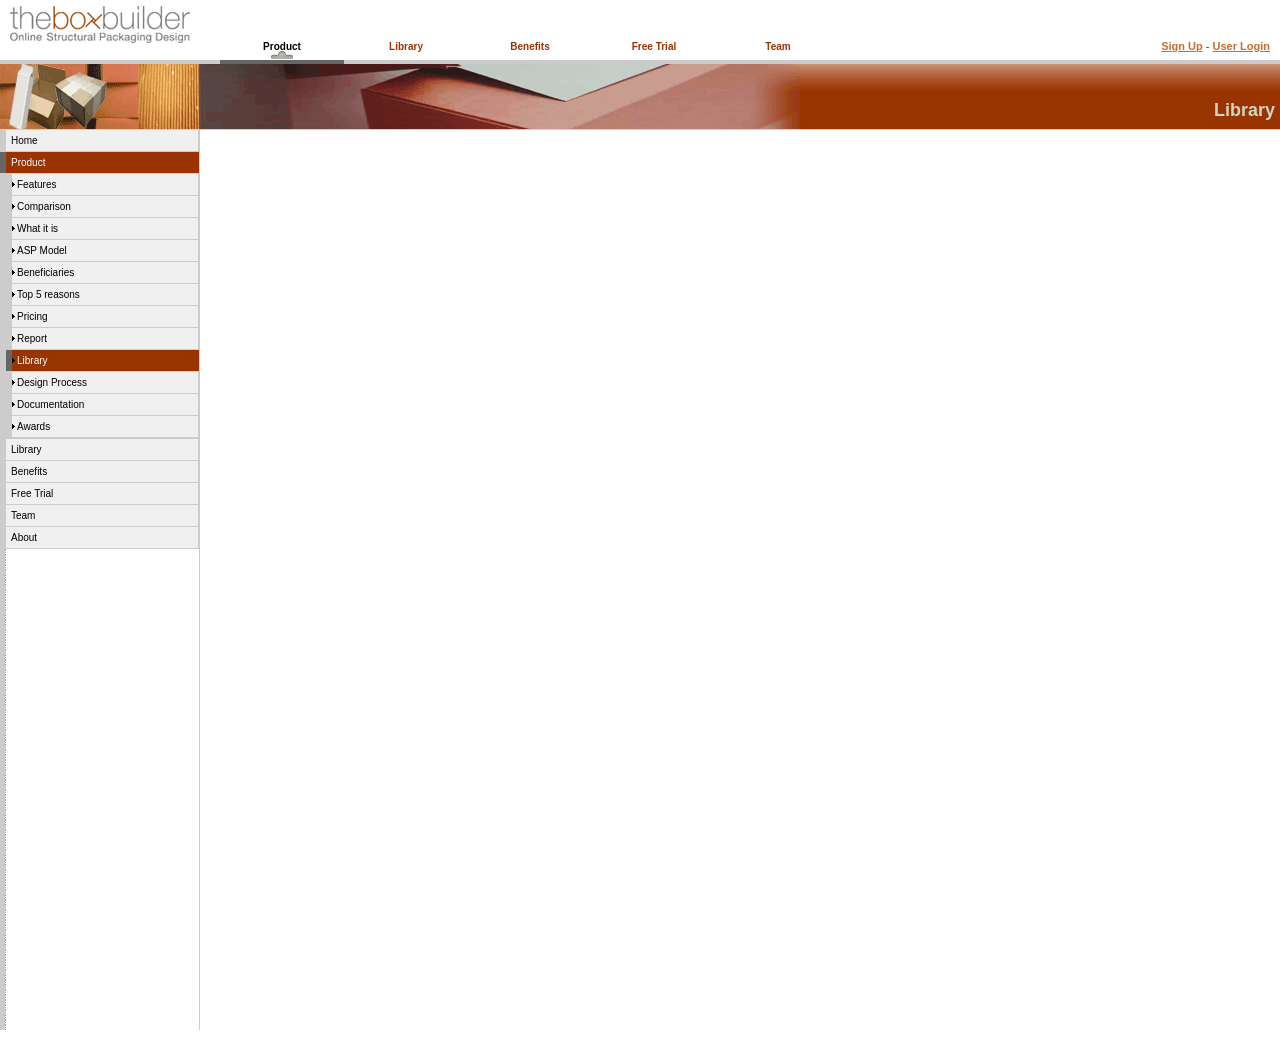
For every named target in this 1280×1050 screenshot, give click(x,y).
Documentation (50, 404)
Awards (33, 426)
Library (406, 46)
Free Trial (654, 46)
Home (24, 140)
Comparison (44, 206)
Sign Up (1182, 46)
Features (36, 184)
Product (282, 46)
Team (777, 46)
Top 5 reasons (48, 294)
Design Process (52, 382)
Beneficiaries (45, 272)
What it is (37, 228)
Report (32, 338)
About (24, 537)
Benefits (529, 46)
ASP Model (42, 250)
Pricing (32, 316)
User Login (1241, 46)
